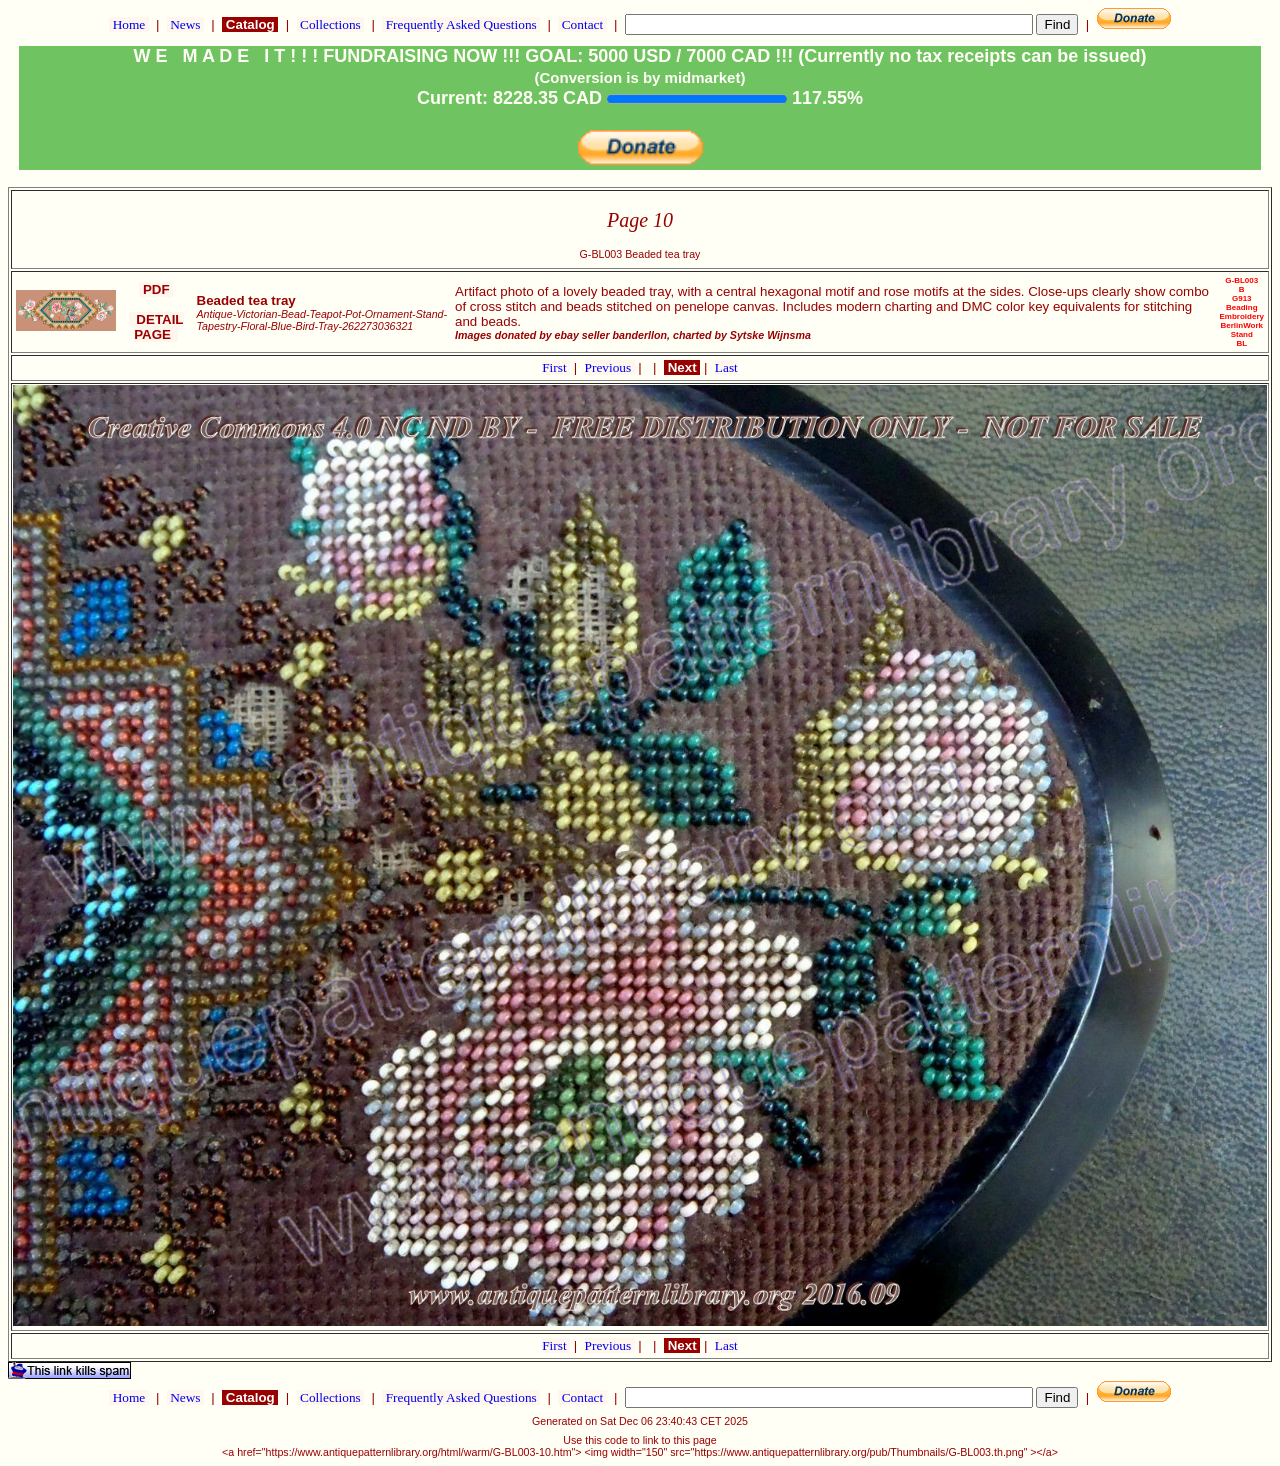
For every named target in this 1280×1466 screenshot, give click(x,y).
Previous (610, 367)
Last (726, 367)
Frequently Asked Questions (461, 24)
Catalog (250, 24)
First (556, 367)
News (185, 24)
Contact (582, 24)
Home (128, 24)
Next (682, 367)
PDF (156, 289)
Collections (330, 24)
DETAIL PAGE (156, 327)
